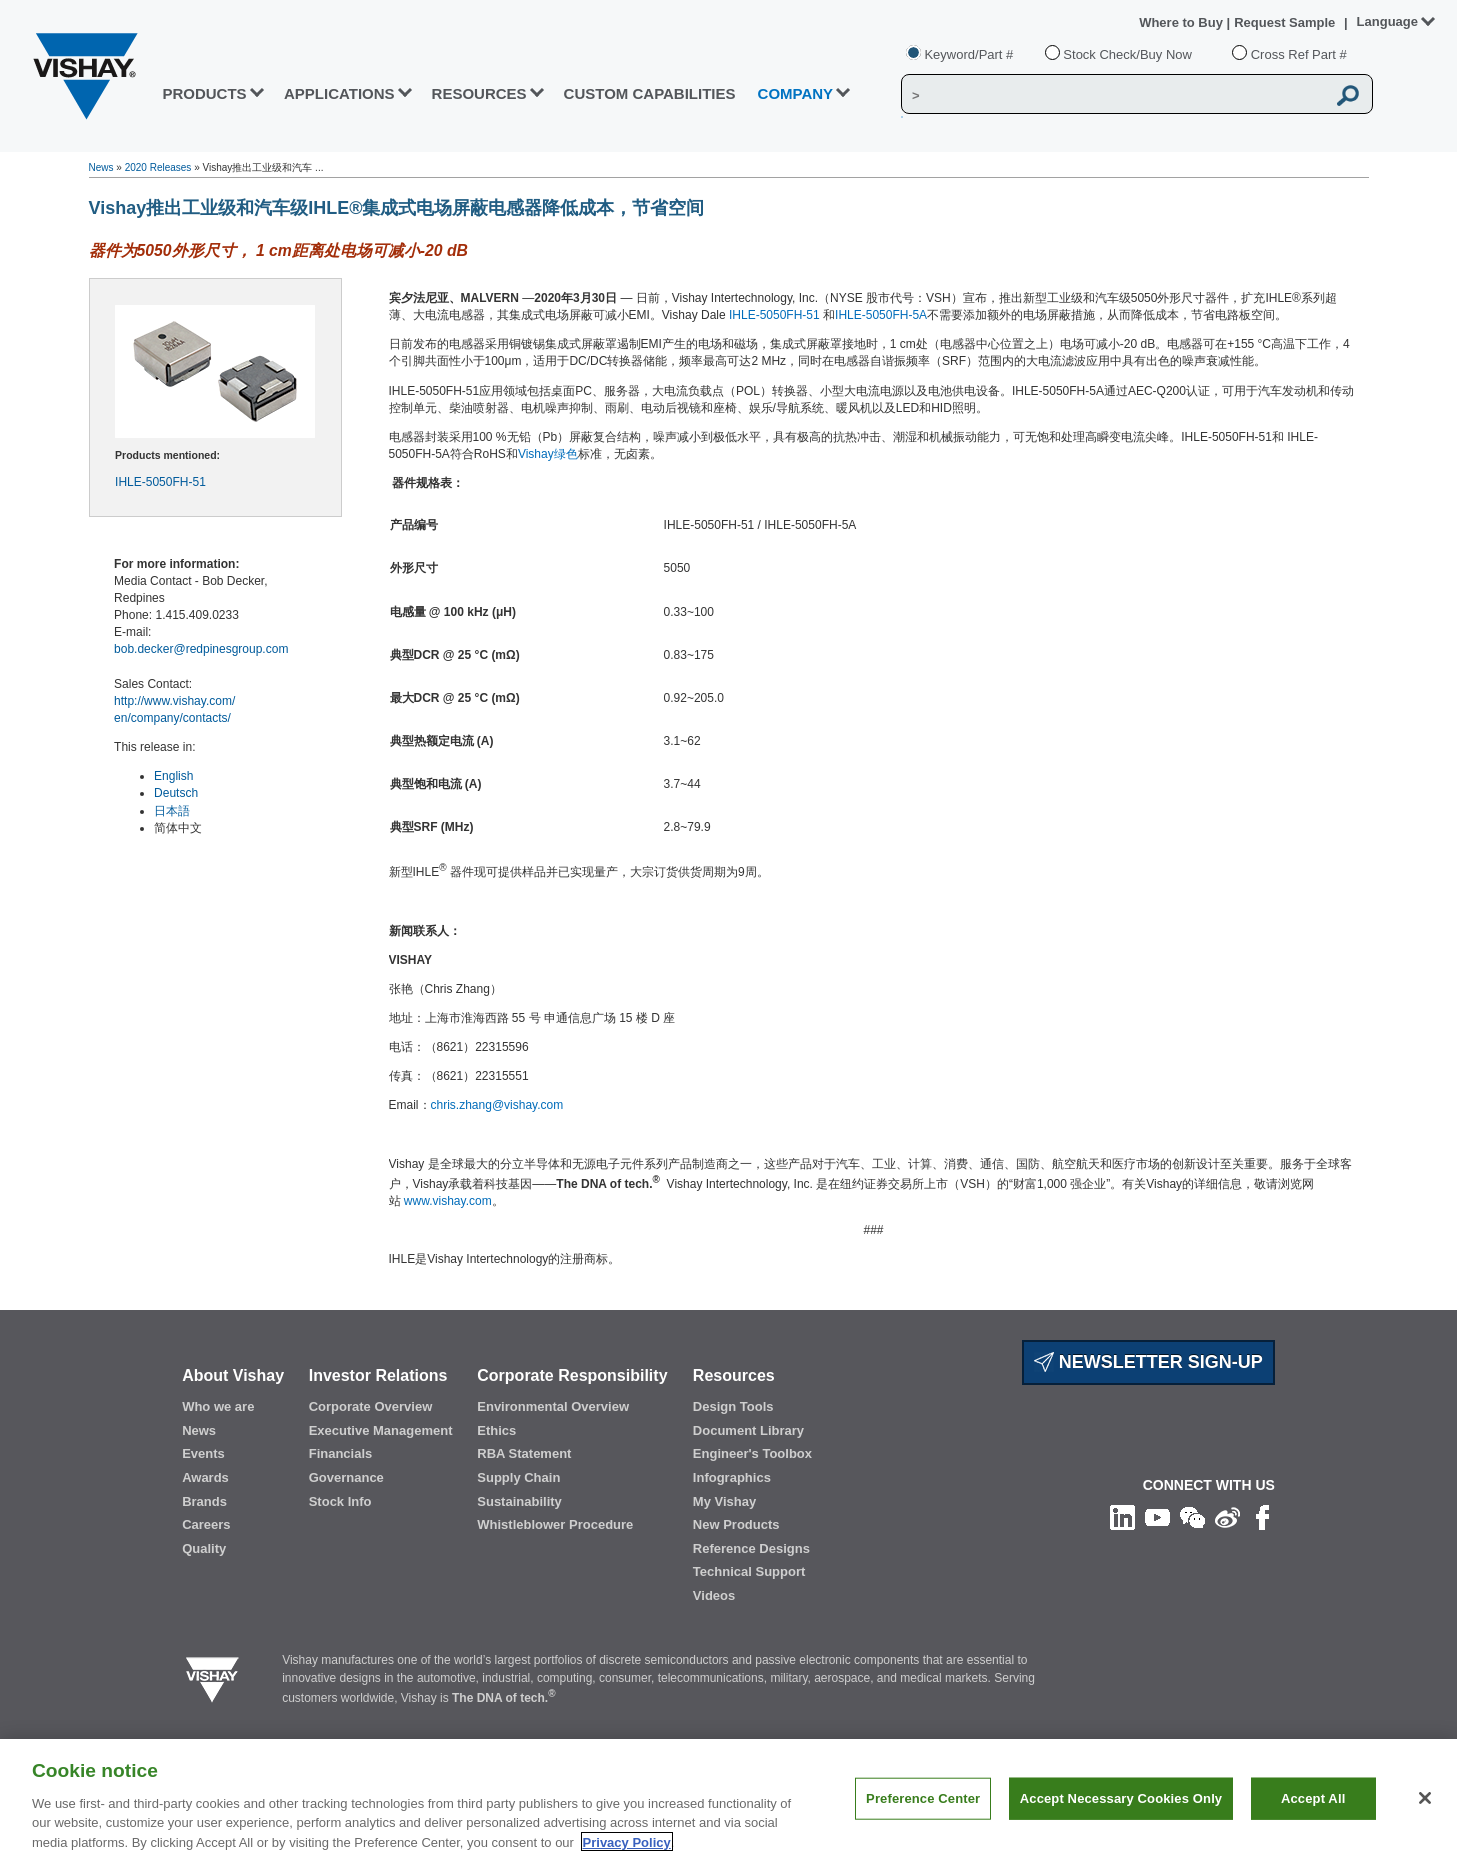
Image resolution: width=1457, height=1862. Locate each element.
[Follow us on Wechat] (1192, 1517)
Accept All (1313, 1818)
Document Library (748, 1430)
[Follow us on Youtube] (1157, 1517)
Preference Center (923, 1818)
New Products (736, 1524)
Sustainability (519, 1501)
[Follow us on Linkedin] (1122, 1517)
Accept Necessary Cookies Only (1121, 1818)
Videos (714, 1595)
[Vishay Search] (1113, 95)
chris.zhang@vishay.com (497, 1105)
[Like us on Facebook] (1262, 1517)
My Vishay (724, 1501)
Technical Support (749, 1571)
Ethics (496, 1430)
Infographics (732, 1477)
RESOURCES (479, 93)
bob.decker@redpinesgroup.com (201, 649)
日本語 (172, 811)
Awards (205, 1477)
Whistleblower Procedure (555, 1524)
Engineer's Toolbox (752, 1453)
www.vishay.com (448, 1201)
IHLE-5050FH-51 (160, 482)
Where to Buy (1182, 22)
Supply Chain (518, 1477)
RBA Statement (524, 1453)
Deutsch (176, 793)
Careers (206, 1524)
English (173, 776)
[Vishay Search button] (1348, 95)
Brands (204, 1501)
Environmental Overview (553, 1406)
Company (796, 93)
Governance (346, 1477)
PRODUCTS (204, 93)
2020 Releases (158, 167)
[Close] (1425, 1818)
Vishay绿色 (548, 454)
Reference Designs (751, 1548)
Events (203, 1453)
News (101, 167)
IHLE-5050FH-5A (881, 315)
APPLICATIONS (339, 93)
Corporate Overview (371, 1406)
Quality (204, 1548)
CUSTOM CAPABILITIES (650, 93)
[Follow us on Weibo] (1227, 1517)
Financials (341, 1453)
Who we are (218, 1406)
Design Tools (733, 1406)
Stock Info (340, 1501)
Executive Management (381, 1430)
